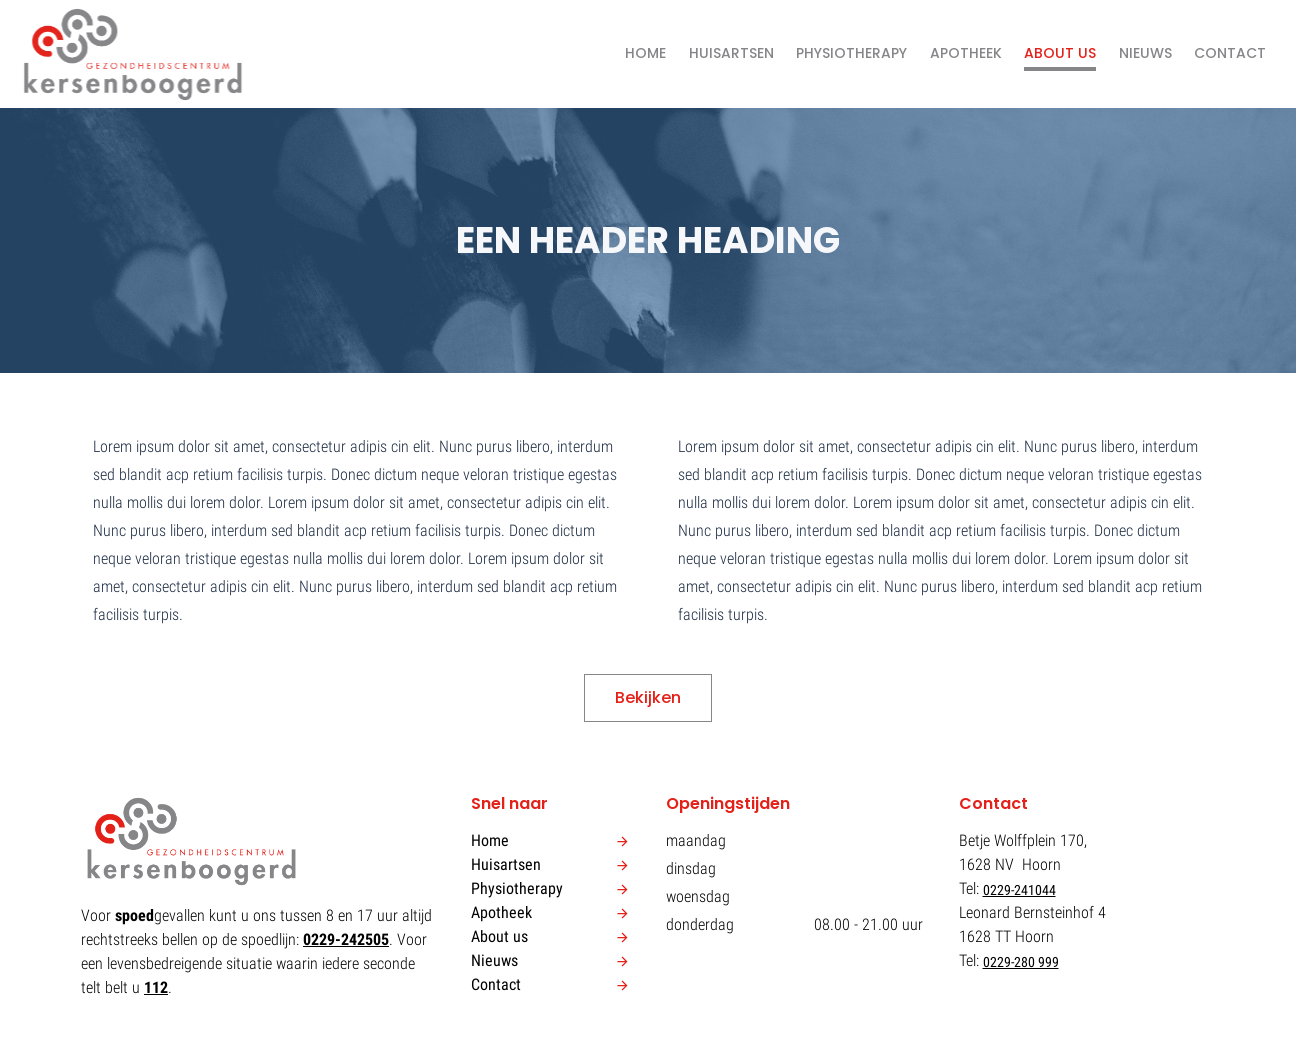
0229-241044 (1019, 890)
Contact (1230, 53)
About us (1060, 53)
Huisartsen (731, 53)
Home (645, 53)
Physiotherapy (851, 53)
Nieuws (1145, 53)
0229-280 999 (1021, 962)
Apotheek (966, 53)
